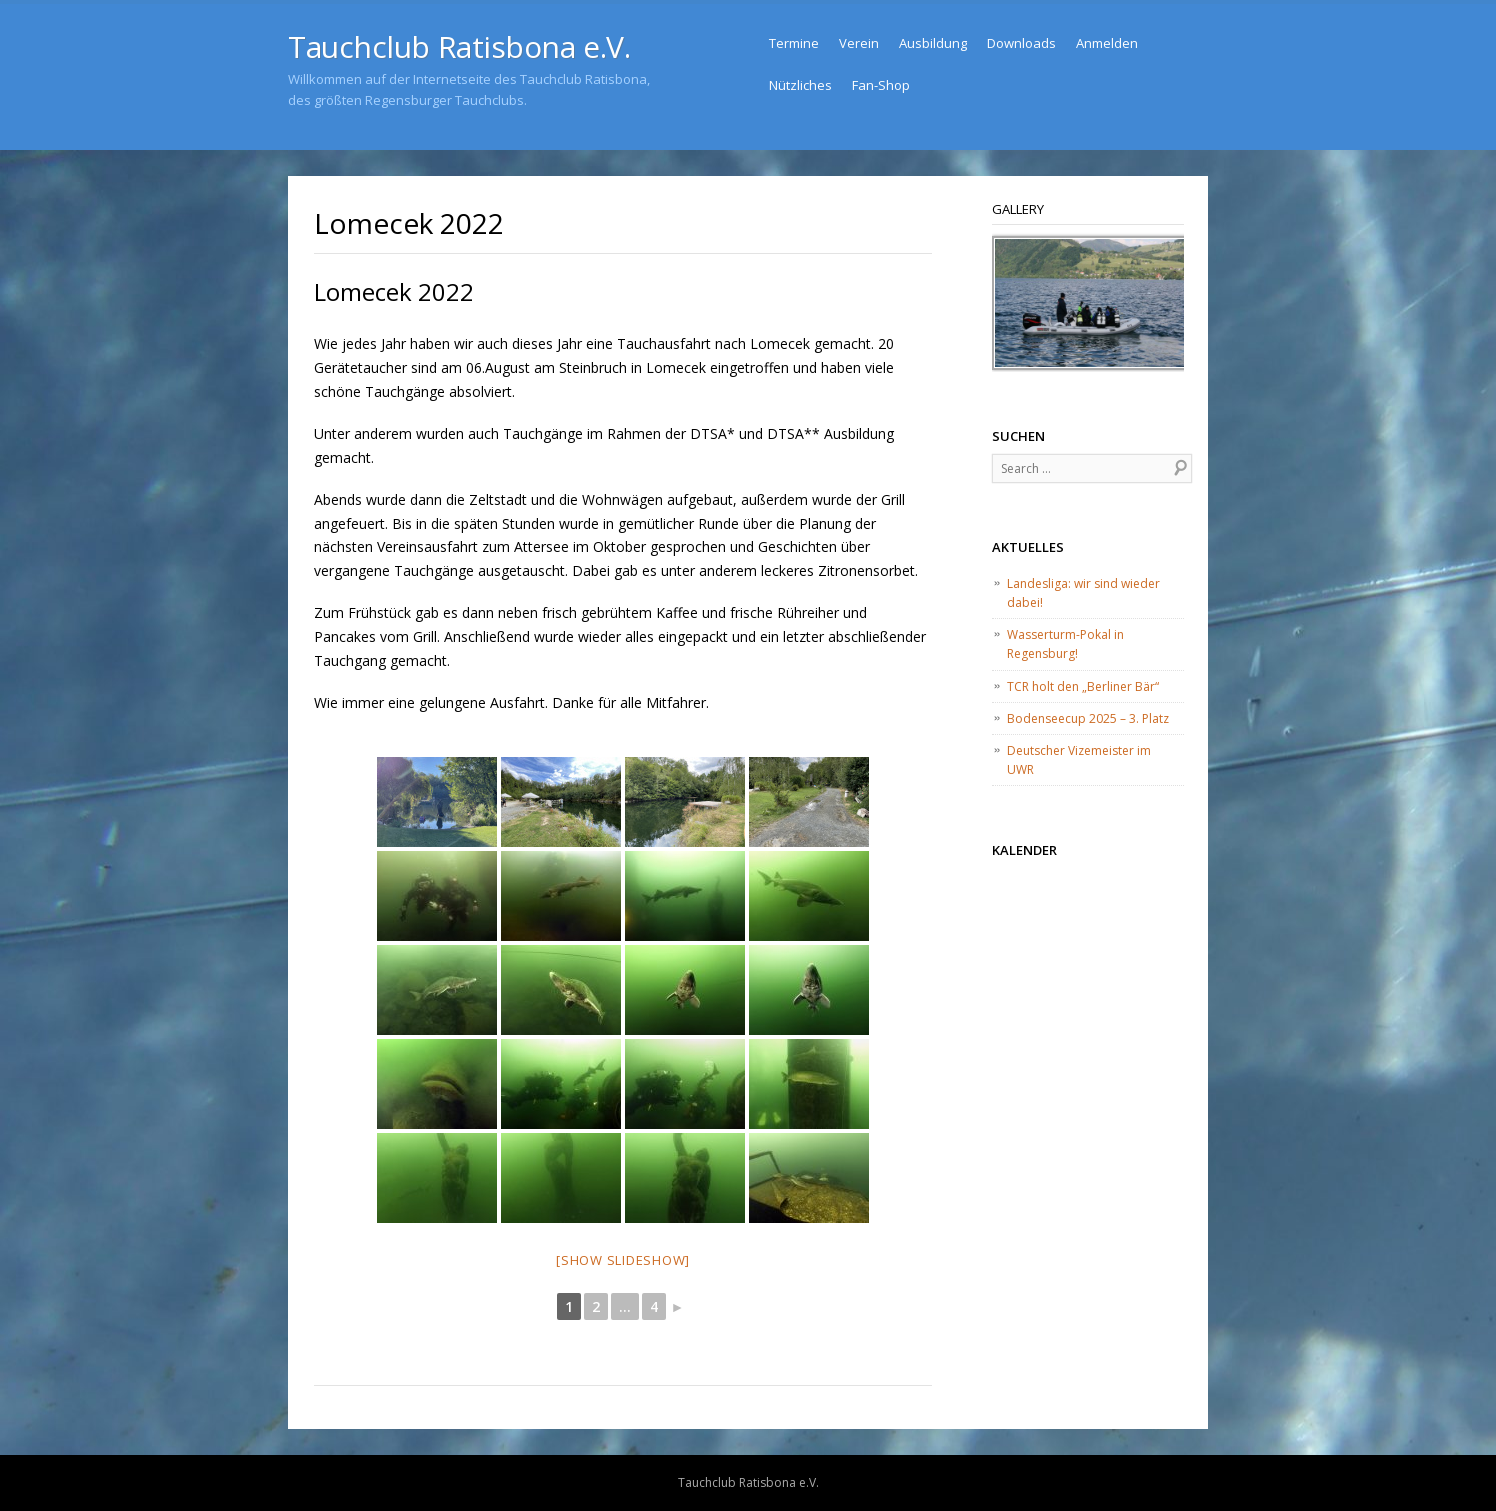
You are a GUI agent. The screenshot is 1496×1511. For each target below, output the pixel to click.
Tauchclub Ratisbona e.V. (459, 46)
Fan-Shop (881, 85)
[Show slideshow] (623, 1260)
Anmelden (1107, 43)
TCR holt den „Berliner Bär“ (1083, 686)
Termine (794, 43)
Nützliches (800, 85)
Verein (859, 43)
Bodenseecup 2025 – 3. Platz (1088, 718)
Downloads (1021, 43)
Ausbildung (933, 43)
